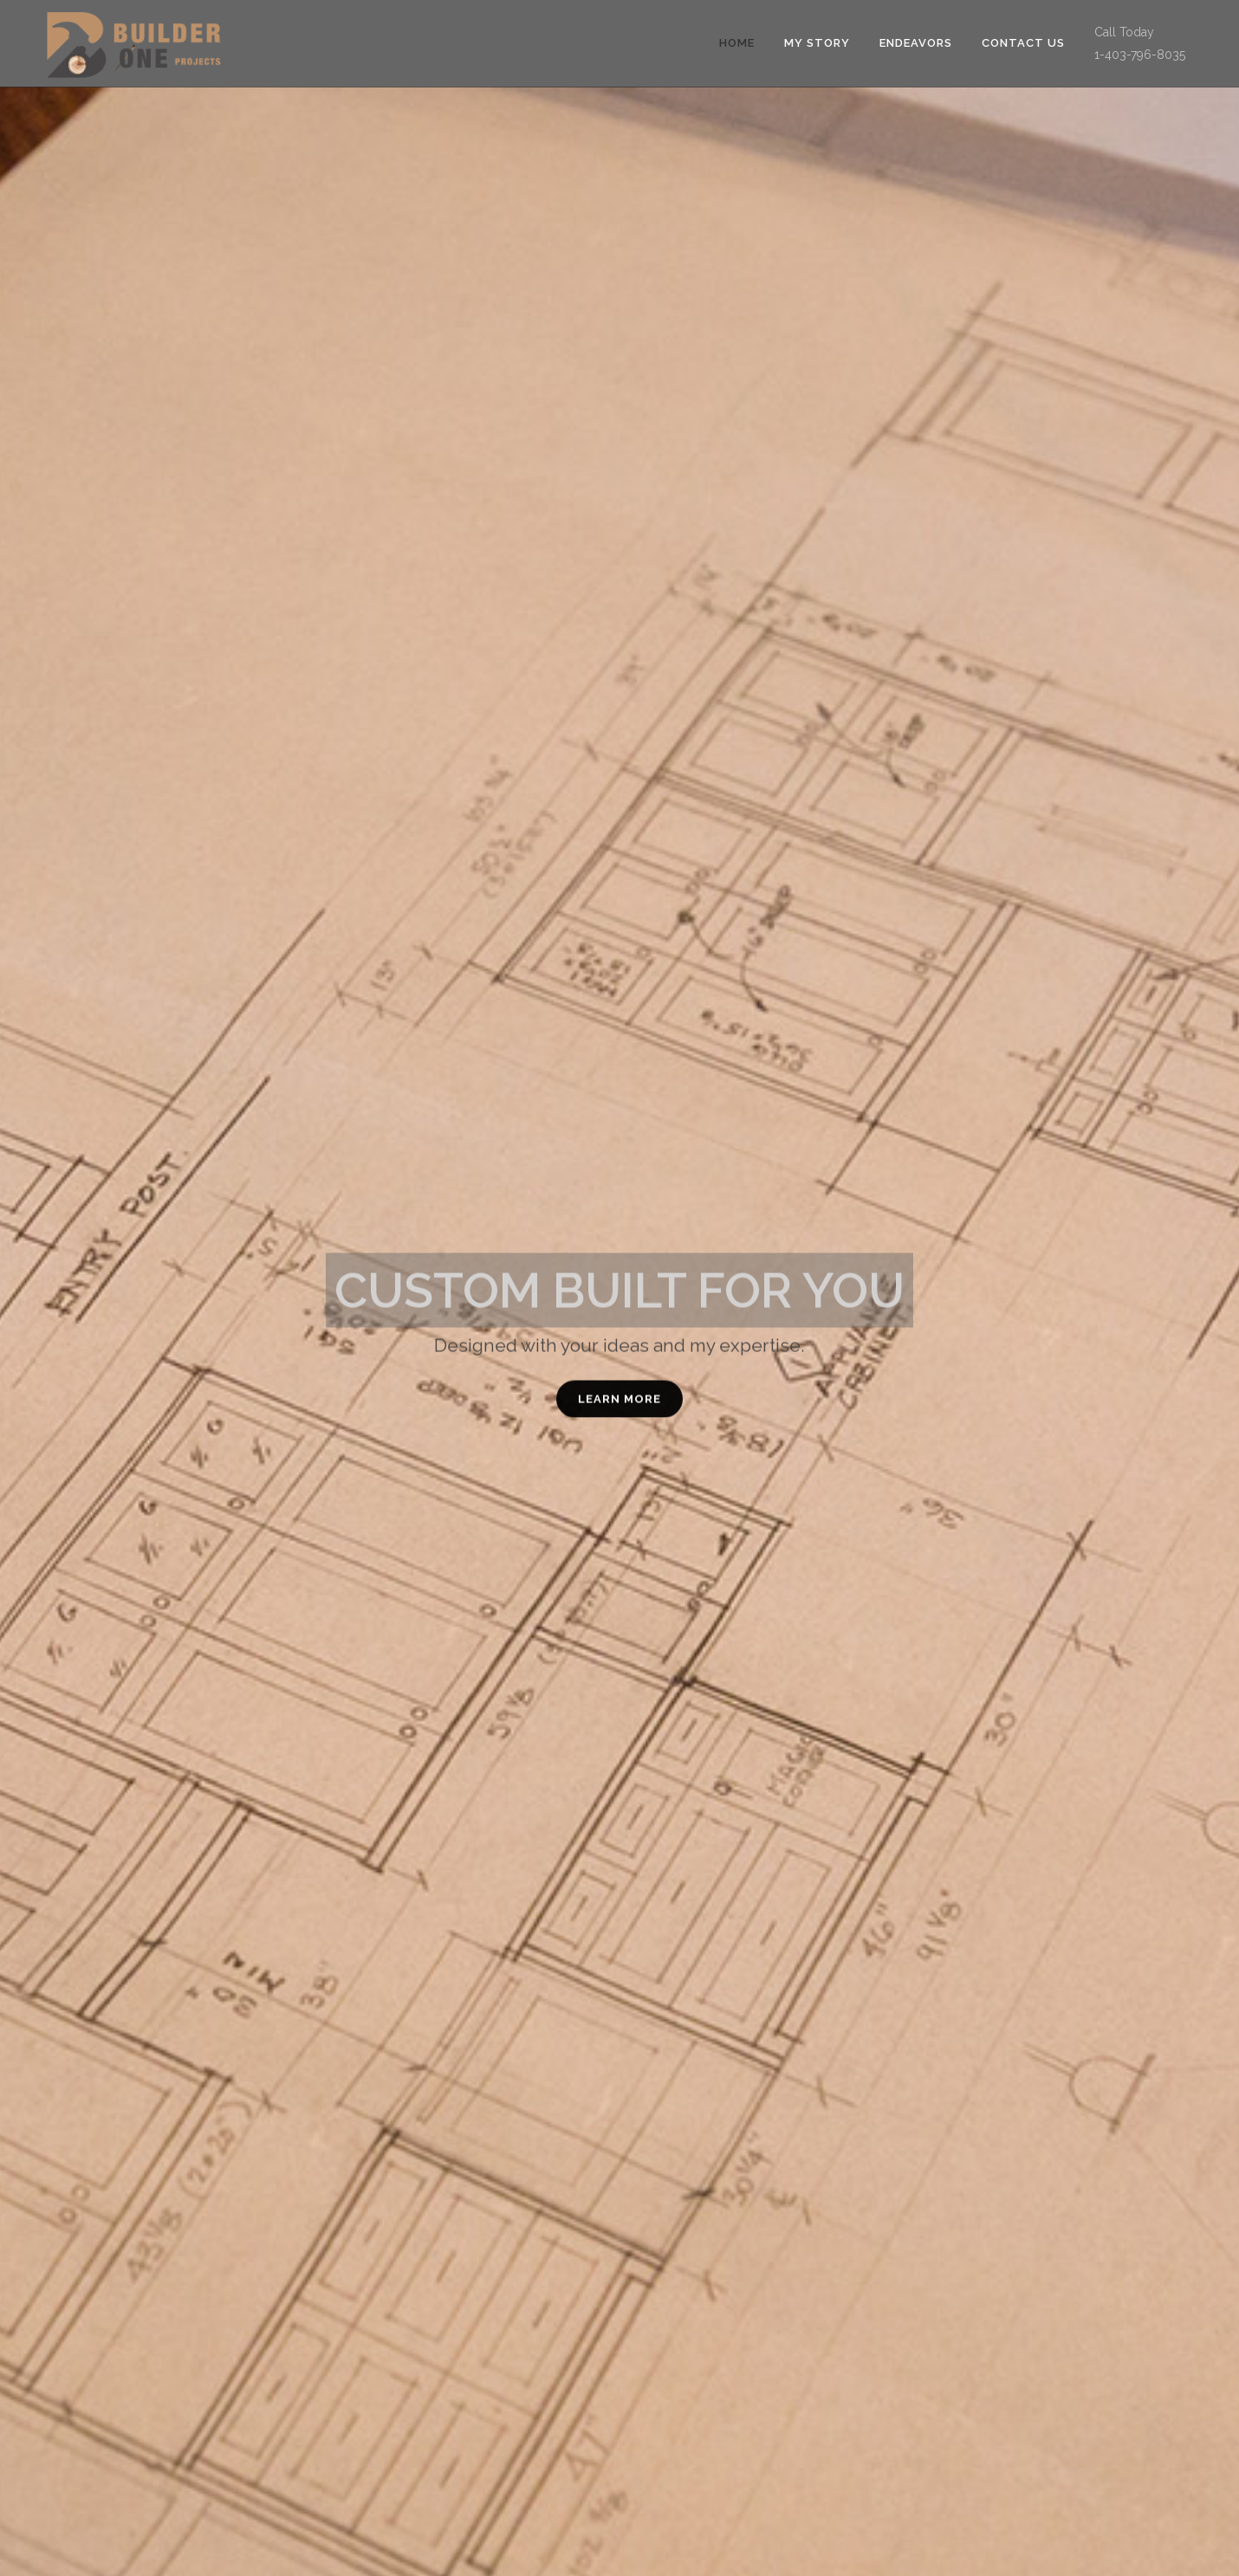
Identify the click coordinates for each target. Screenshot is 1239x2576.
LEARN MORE (619, 1404)
